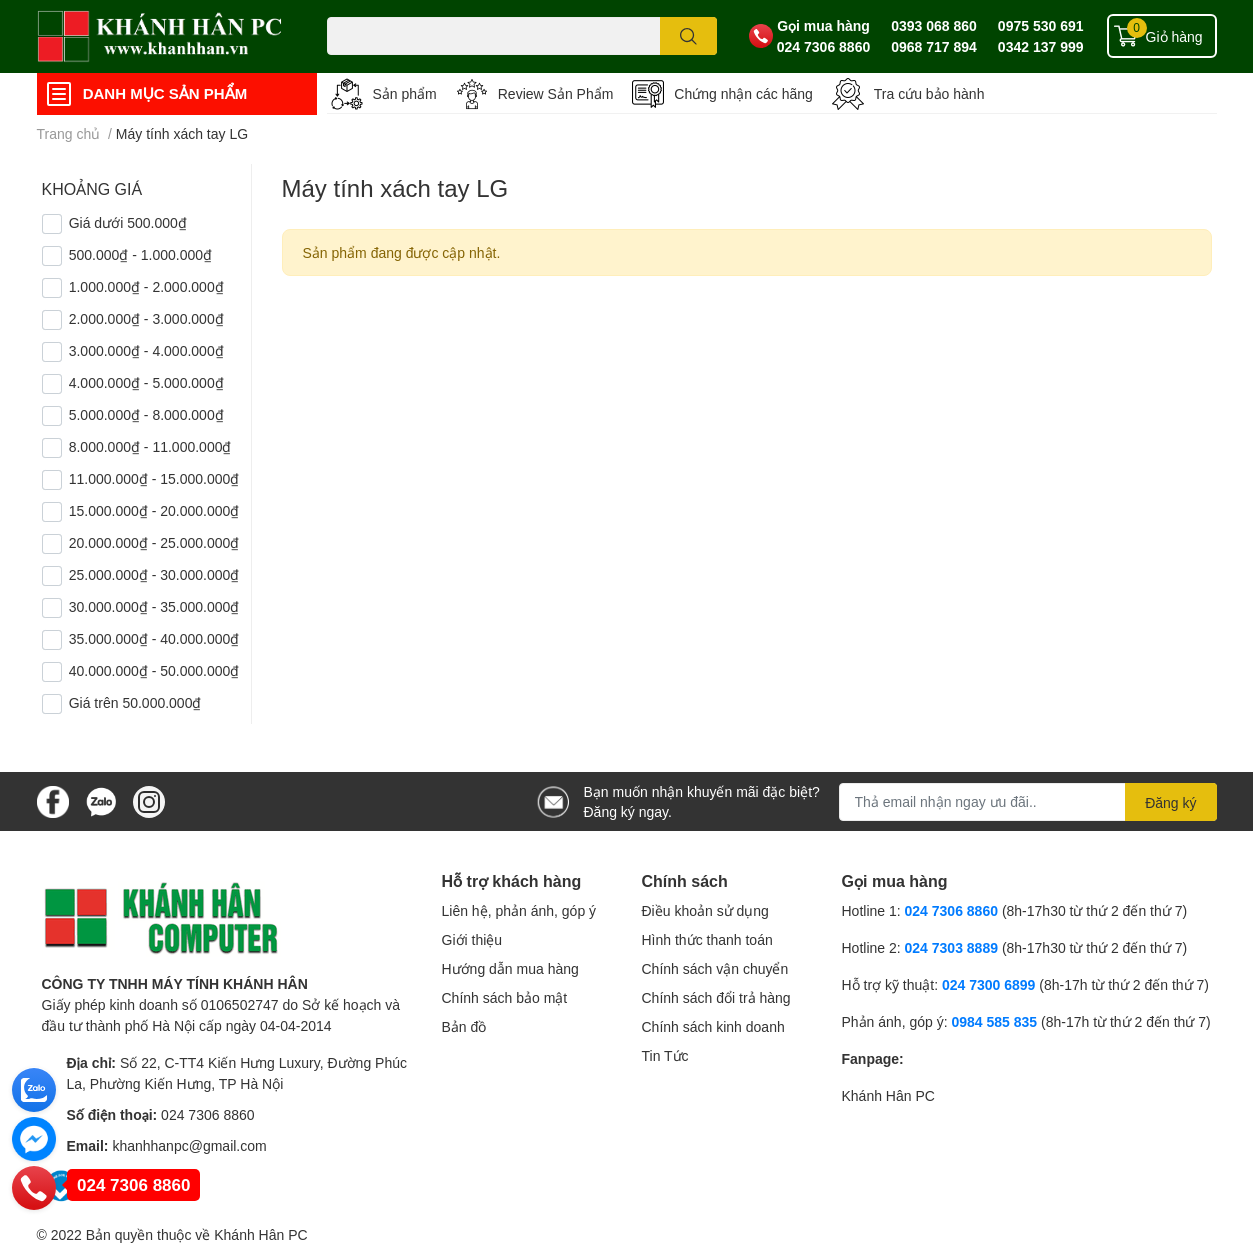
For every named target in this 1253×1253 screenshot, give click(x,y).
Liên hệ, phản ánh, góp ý (519, 910)
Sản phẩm (405, 93)
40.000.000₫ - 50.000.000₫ (154, 670)
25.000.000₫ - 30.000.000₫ (154, 574)
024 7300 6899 (988, 984)
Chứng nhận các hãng (743, 93)
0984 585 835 (994, 1021)
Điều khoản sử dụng (705, 910)
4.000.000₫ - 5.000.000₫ (146, 382)
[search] (688, 36)
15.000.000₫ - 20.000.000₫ (154, 510)
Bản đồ (464, 1026)
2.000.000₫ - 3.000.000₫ (146, 318)
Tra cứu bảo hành (929, 93)
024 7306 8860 (823, 46)
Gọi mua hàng (823, 25)
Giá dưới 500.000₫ (128, 222)
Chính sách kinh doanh (713, 1026)
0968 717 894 (934, 46)
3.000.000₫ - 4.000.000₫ (146, 350)
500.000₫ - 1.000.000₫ (140, 254)
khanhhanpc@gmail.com (189, 1145)
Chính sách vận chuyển (715, 968)
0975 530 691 (1041, 25)
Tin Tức (665, 1055)
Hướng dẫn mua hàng (510, 968)
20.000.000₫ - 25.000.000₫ (154, 542)
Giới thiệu (472, 939)
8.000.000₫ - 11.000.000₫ (150, 446)
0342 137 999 (1041, 46)
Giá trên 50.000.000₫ (135, 702)
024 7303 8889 (951, 947)
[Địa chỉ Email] (1028, 802)
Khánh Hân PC (888, 1095)
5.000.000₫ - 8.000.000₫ (146, 414)
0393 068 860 (934, 25)
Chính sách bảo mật (505, 997)
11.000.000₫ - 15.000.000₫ (154, 478)
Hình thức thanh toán (707, 939)
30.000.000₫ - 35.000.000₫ (154, 606)
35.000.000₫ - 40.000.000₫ (154, 638)
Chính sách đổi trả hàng (716, 997)
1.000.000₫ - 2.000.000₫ (146, 286)
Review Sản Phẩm (556, 93)
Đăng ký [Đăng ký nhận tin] (1170, 802)
